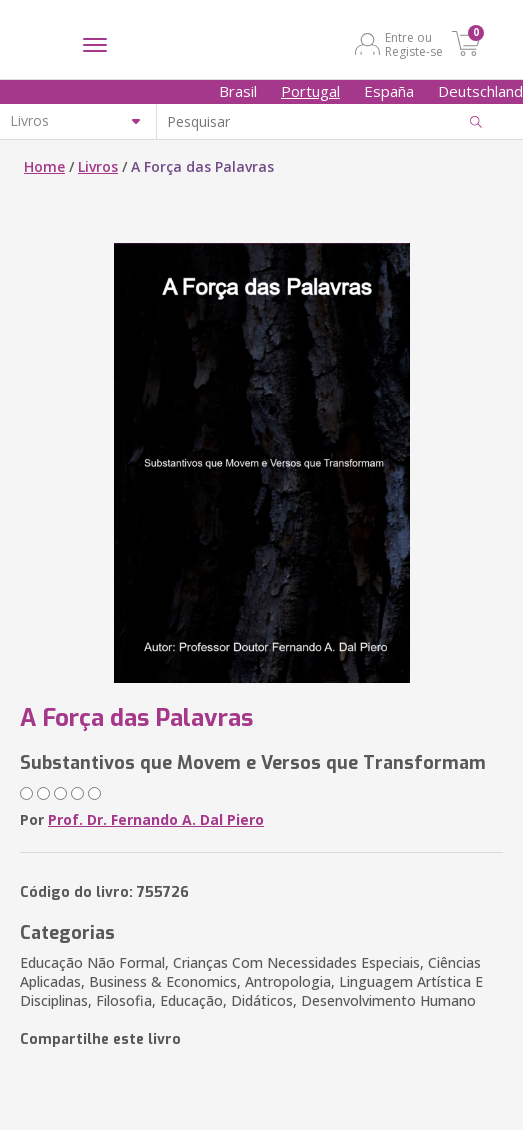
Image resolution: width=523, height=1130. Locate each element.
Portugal (310, 91)
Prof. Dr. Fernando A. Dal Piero (156, 819)
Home (44, 166)
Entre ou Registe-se (414, 44)
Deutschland (480, 91)
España (389, 91)
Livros (98, 166)
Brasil (238, 91)
